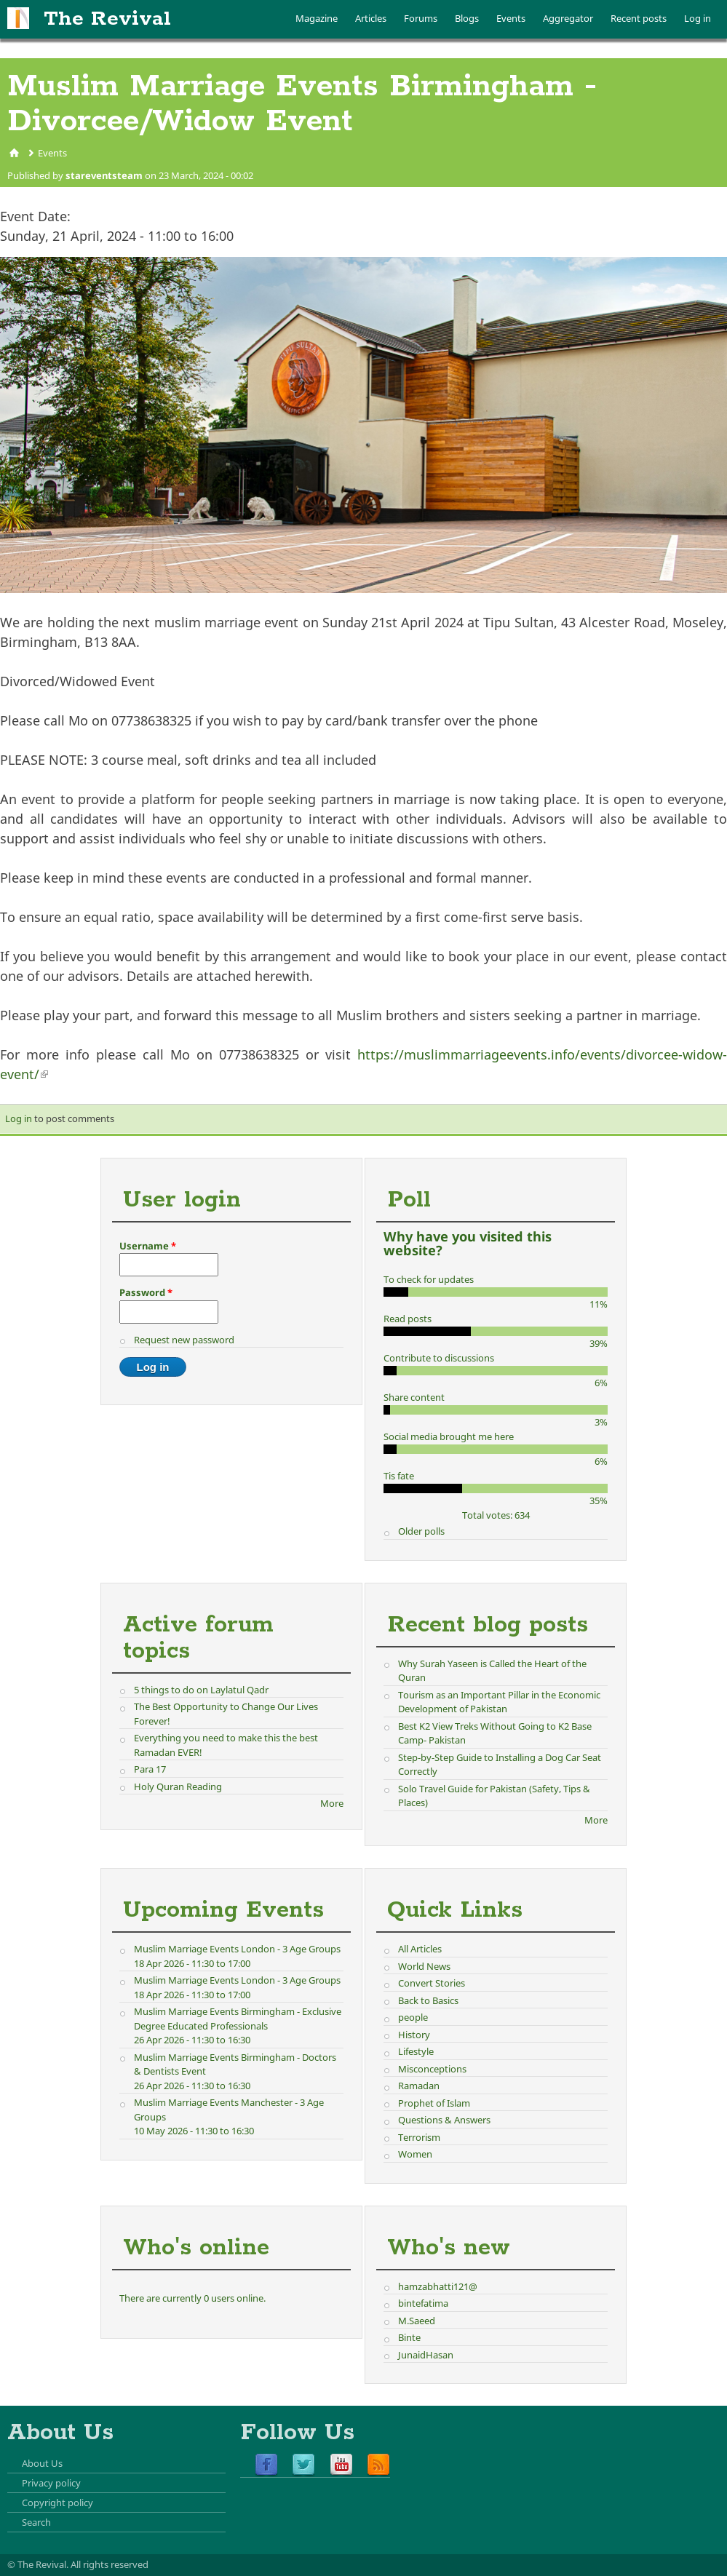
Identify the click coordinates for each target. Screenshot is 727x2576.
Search (36, 2522)
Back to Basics (428, 2000)
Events (510, 18)
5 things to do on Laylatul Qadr (201, 1689)
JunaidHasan (425, 2354)
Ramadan (419, 2085)
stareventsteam (104, 175)
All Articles (420, 1948)
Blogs (467, 18)
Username (147, 1245)
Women (415, 2153)
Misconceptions (432, 2068)
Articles (370, 18)
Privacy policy (51, 2482)
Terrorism (419, 2137)
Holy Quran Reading (178, 1786)
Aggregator (568, 18)
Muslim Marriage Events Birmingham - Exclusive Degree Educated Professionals (237, 2018)
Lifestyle (416, 2051)
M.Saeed (416, 2320)
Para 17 (150, 1769)
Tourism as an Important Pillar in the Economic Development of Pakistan (499, 1702)
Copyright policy (57, 2502)
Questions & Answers (444, 2119)
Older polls (421, 1531)
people (413, 2017)
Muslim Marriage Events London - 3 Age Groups (237, 1948)
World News (424, 1966)
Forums (420, 18)
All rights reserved (109, 2564)
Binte (409, 2337)
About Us (42, 2463)
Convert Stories (431, 1982)
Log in (697, 18)
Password (145, 1292)
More (331, 1803)
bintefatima (423, 2303)
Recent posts (639, 18)
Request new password (184, 1339)
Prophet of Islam (434, 2103)
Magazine (316, 18)
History (414, 2034)
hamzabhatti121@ (437, 2286)
